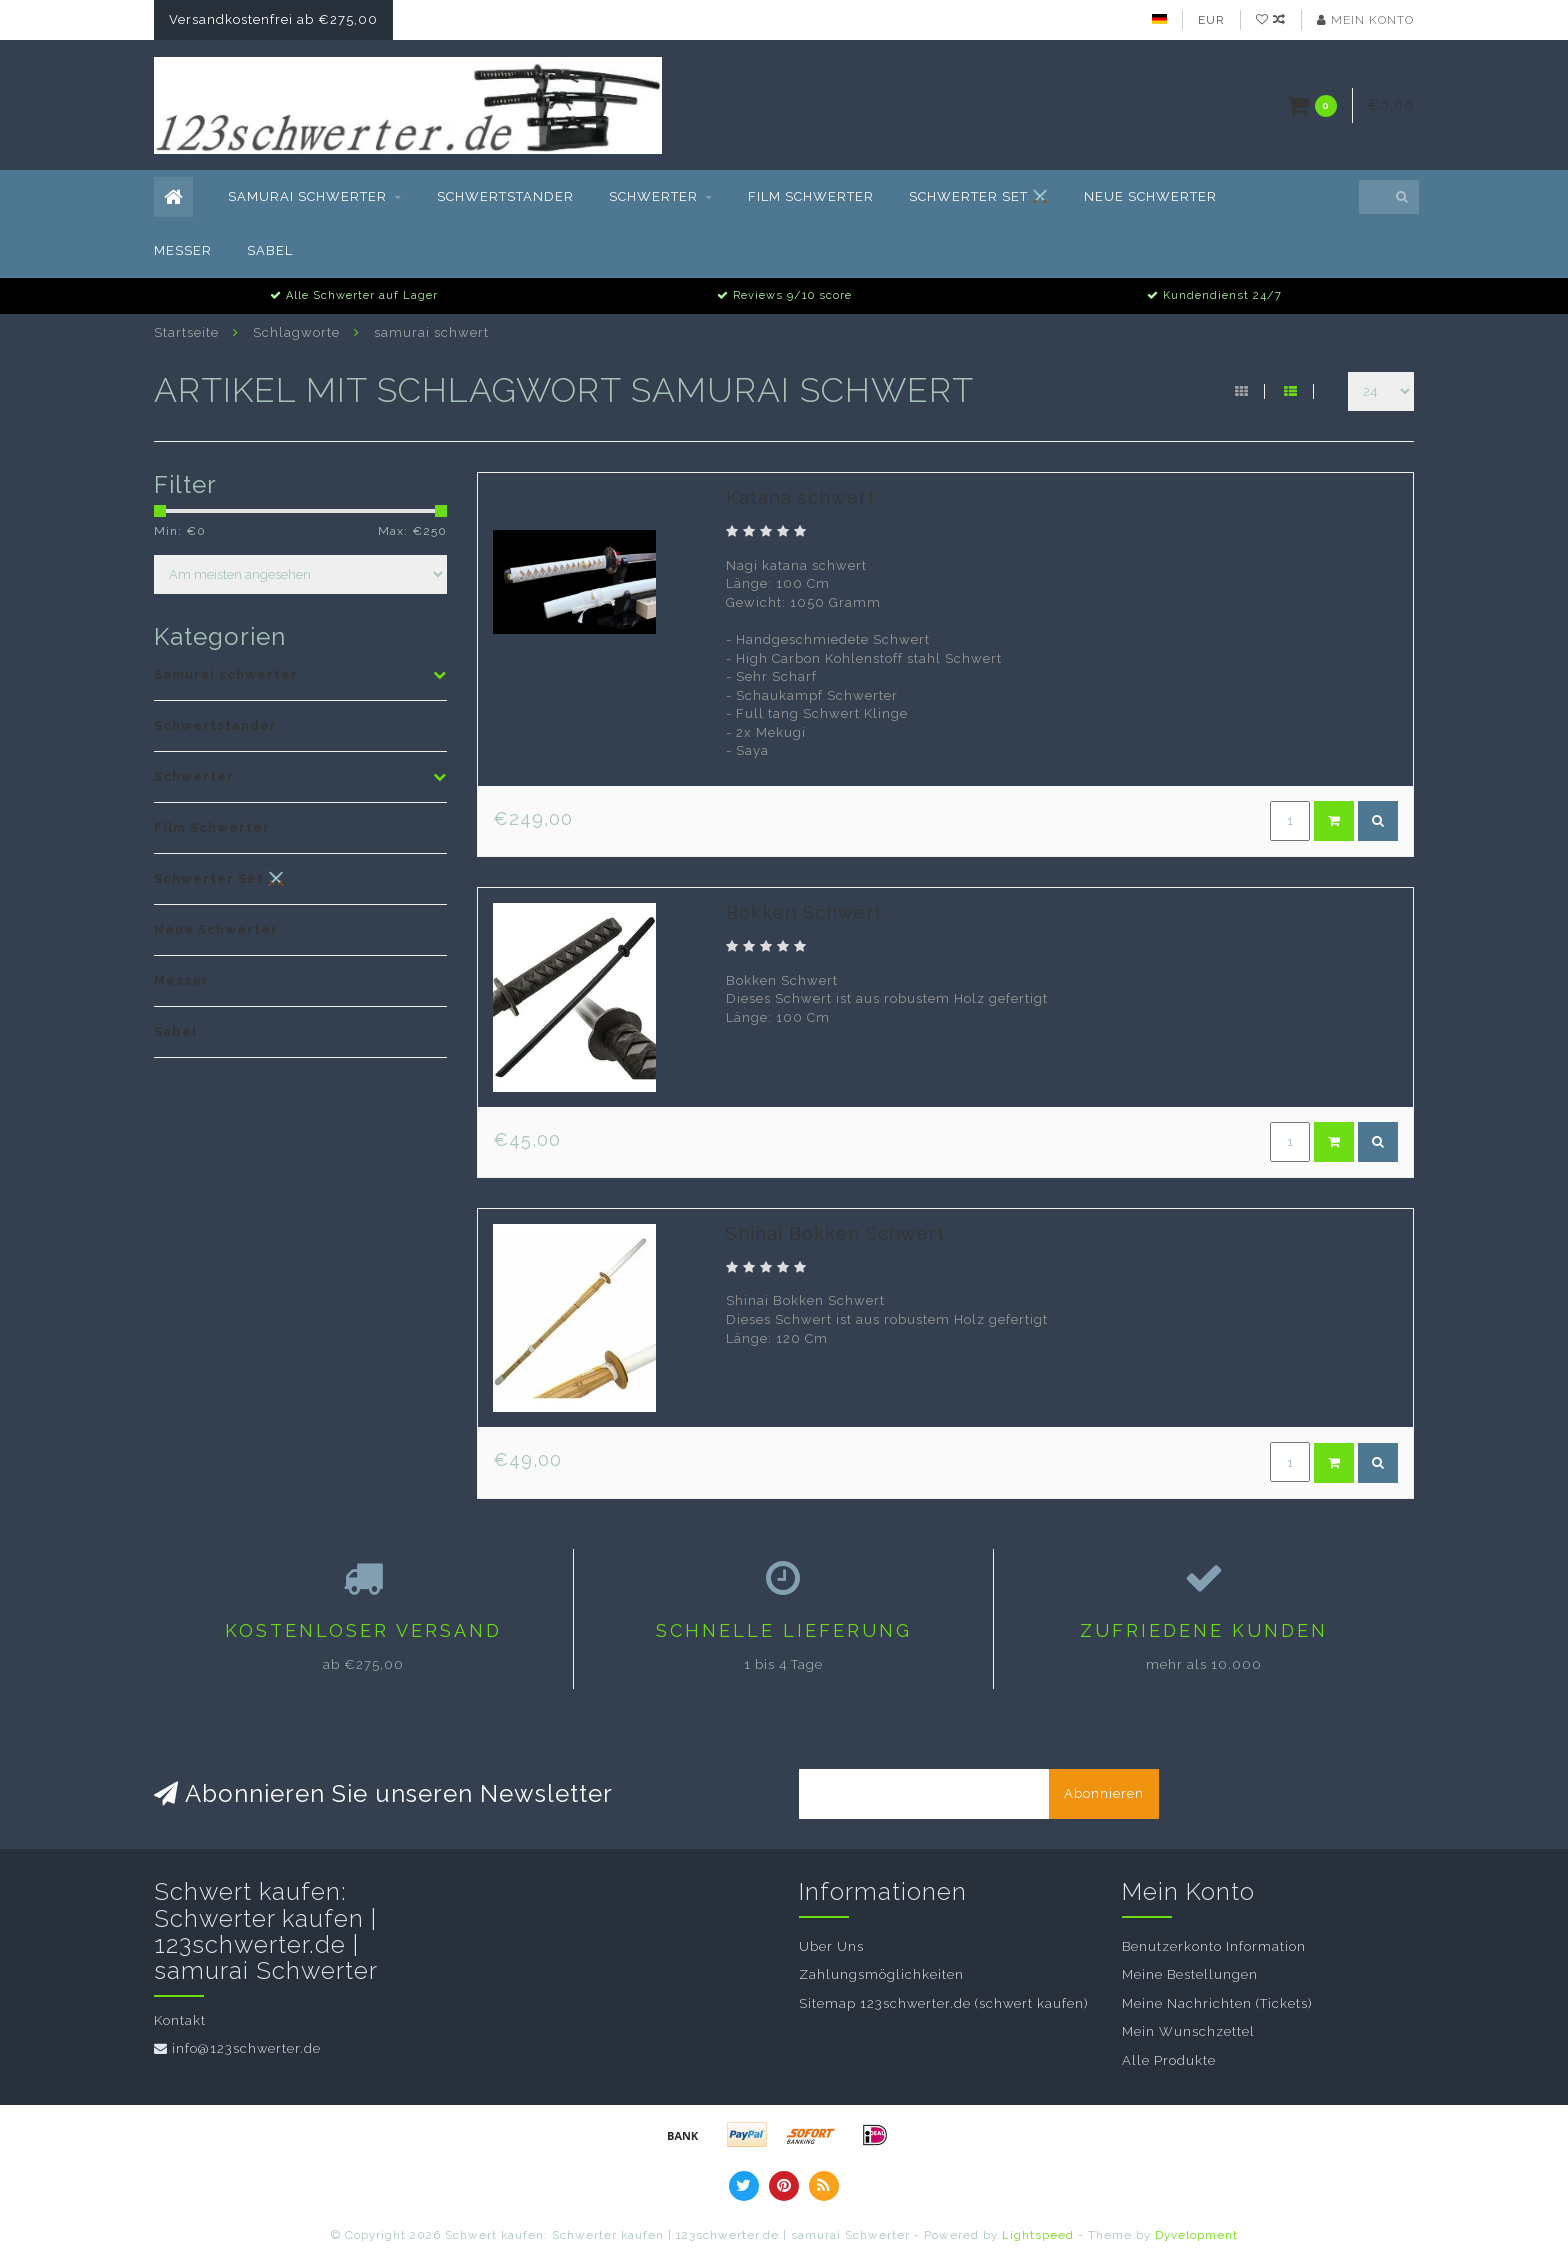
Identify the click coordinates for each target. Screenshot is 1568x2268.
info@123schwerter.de (246, 2048)
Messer (183, 250)
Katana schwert (800, 497)
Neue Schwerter (1150, 196)
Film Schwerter (811, 196)
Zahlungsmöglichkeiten (881, 1974)
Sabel (270, 250)
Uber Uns (831, 1946)
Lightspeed (1038, 2235)
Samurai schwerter (307, 196)
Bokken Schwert (804, 912)
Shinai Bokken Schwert (835, 1233)
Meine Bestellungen (1190, 1974)
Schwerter (653, 196)
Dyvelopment (1196, 2235)
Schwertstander (505, 196)
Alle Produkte (1169, 2060)
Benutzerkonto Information (1214, 1946)
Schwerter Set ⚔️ (979, 196)
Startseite (186, 332)
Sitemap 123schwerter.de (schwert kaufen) (943, 2003)
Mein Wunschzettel (1188, 2031)
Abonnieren (1104, 1793)
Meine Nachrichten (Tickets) (1217, 2003)
